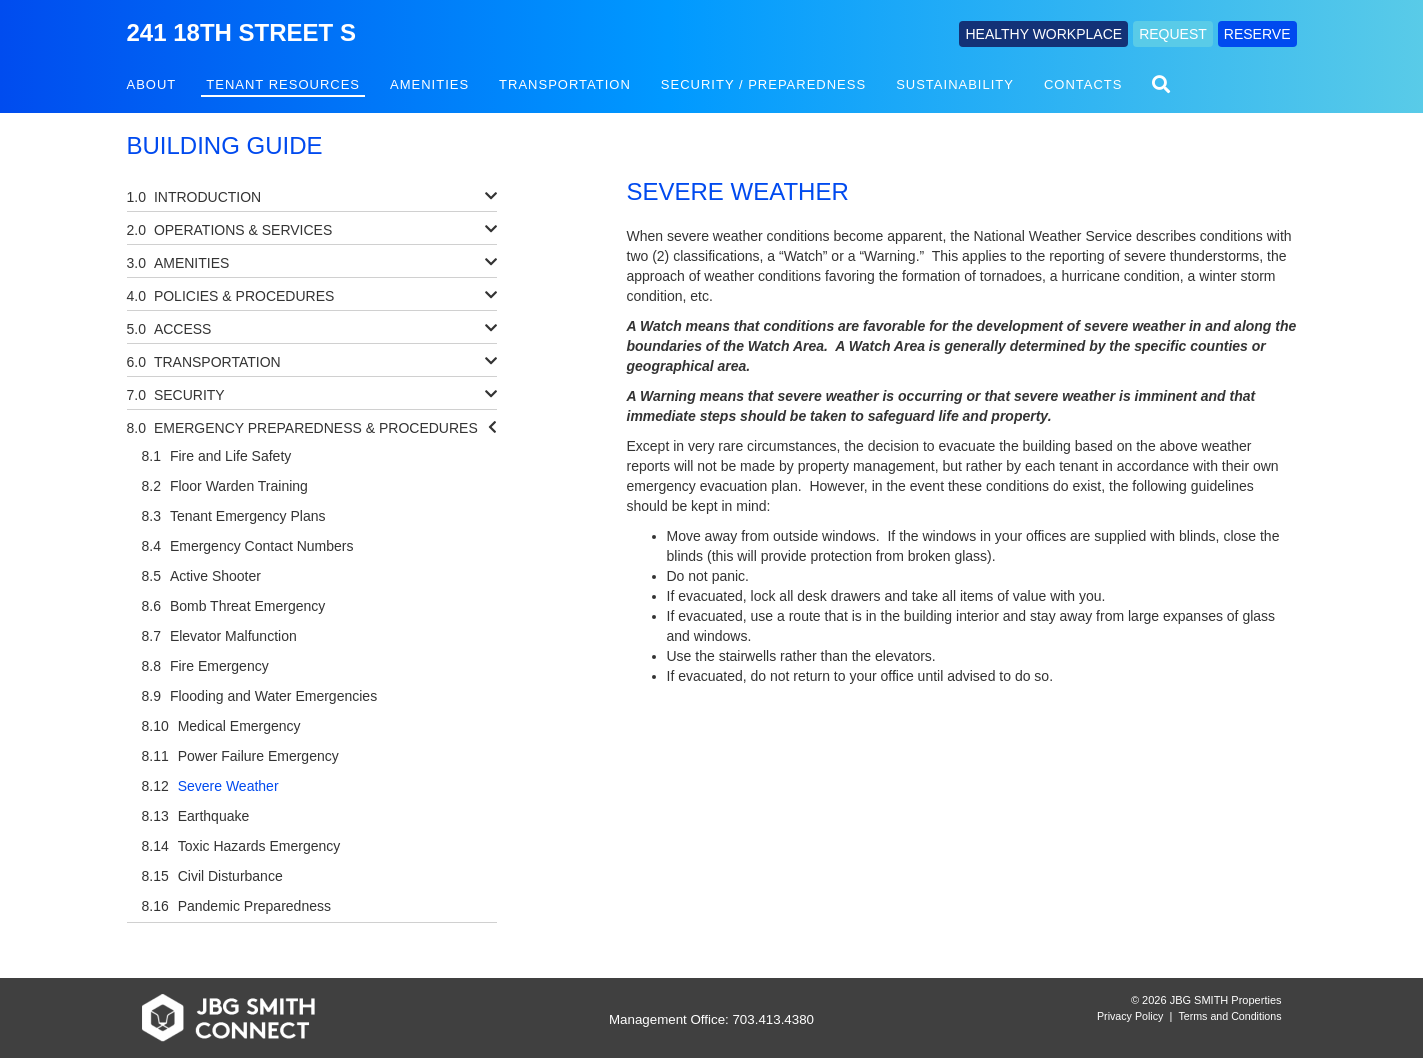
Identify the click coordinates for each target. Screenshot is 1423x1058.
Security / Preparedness (763, 84)
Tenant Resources (283, 84)
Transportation (565, 84)
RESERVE (1257, 34)
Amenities (429, 84)
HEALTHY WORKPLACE (1043, 34)
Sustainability (955, 84)
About (152, 84)
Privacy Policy (1130, 1016)
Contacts (1083, 84)
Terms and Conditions (1229, 1016)
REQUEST (1173, 34)
